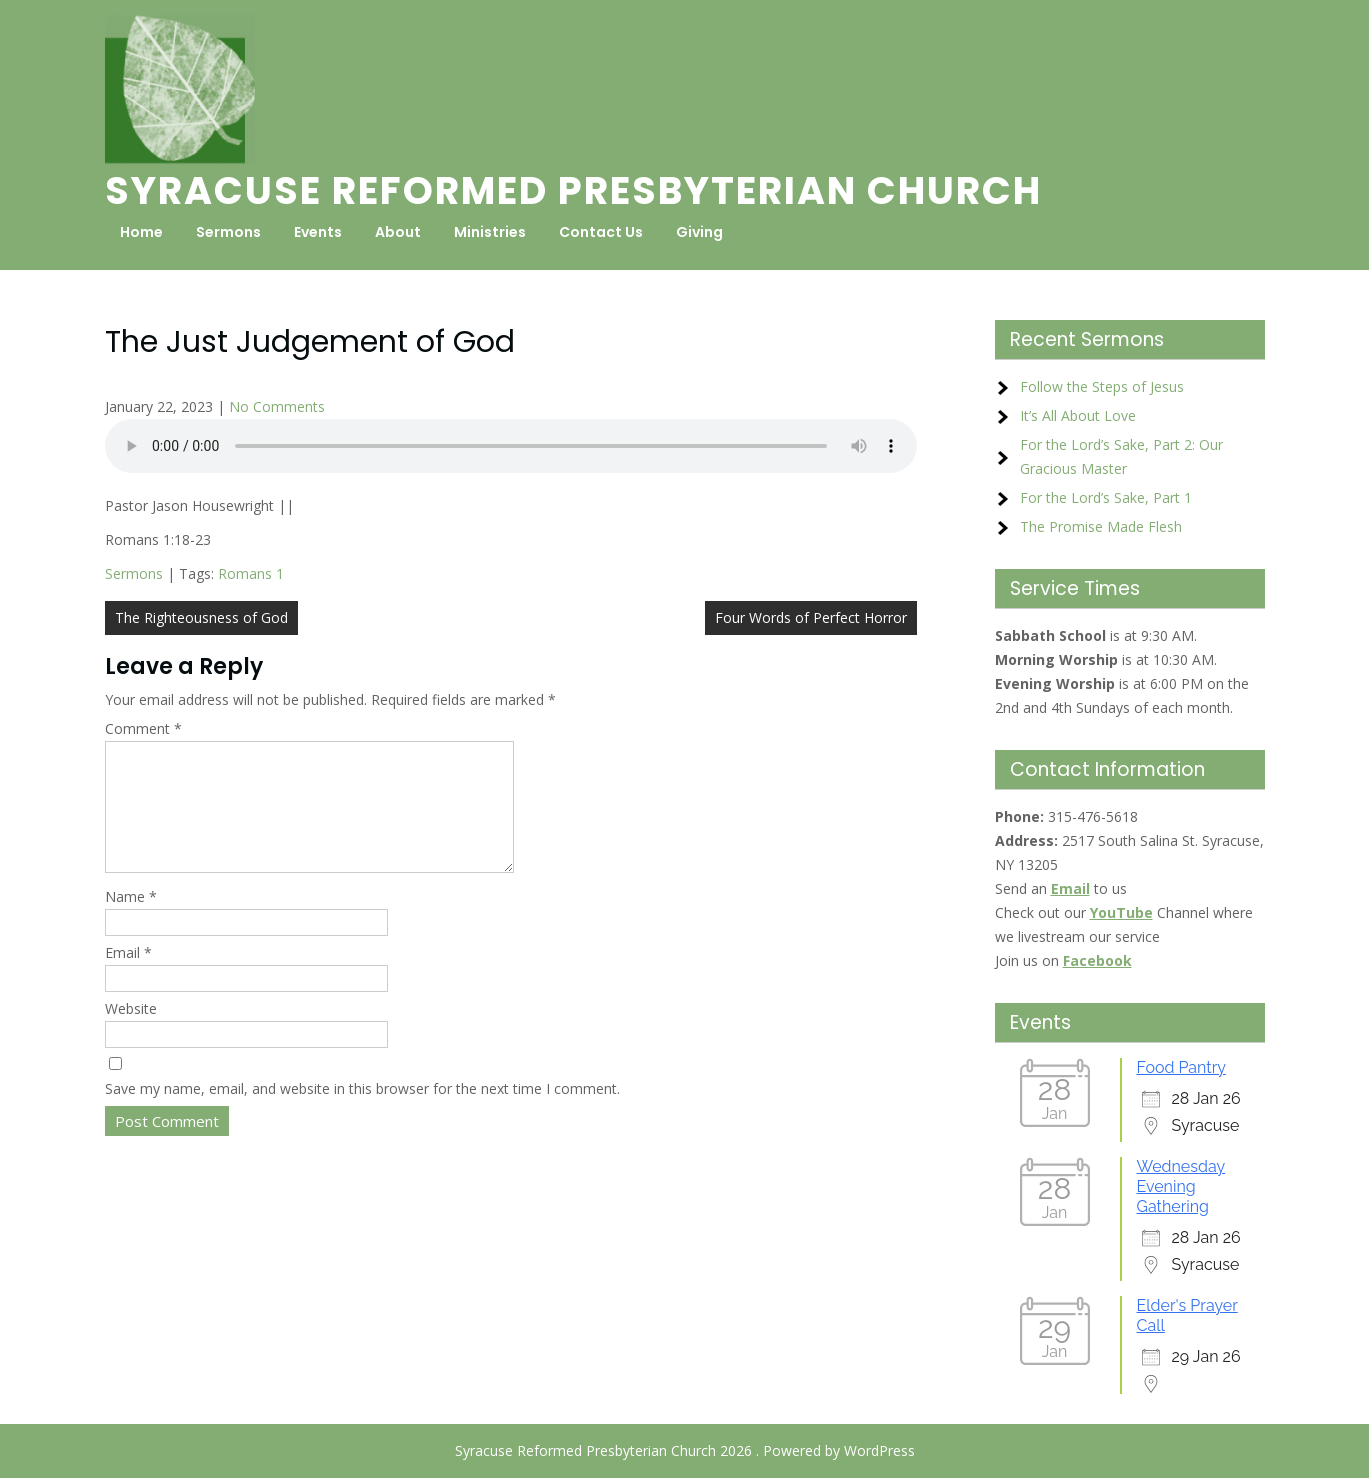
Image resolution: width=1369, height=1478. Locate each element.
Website (131, 1032)
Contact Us (601, 232)
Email (128, 976)
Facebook (1097, 960)
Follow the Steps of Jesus (1102, 386)
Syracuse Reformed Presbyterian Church (573, 190)
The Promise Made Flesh (1101, 526)
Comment (143, 728)
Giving (699, 232)
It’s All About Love (1078, 415)
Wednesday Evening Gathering (1181, 1186)
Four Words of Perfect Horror (811, 617)
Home (141, 232)
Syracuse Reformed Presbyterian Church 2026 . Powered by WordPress (685, 1450)
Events (318, 232)
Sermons (228, 232)
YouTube (1121, 912)
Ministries (490, 232)
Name (131, 920)
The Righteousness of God (201, 617)
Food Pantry (1181, 1067)
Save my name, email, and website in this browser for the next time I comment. (362, 1112)
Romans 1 (251, 573)
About (398, 232)
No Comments (277, 406)
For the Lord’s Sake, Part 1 (1106, 497)
